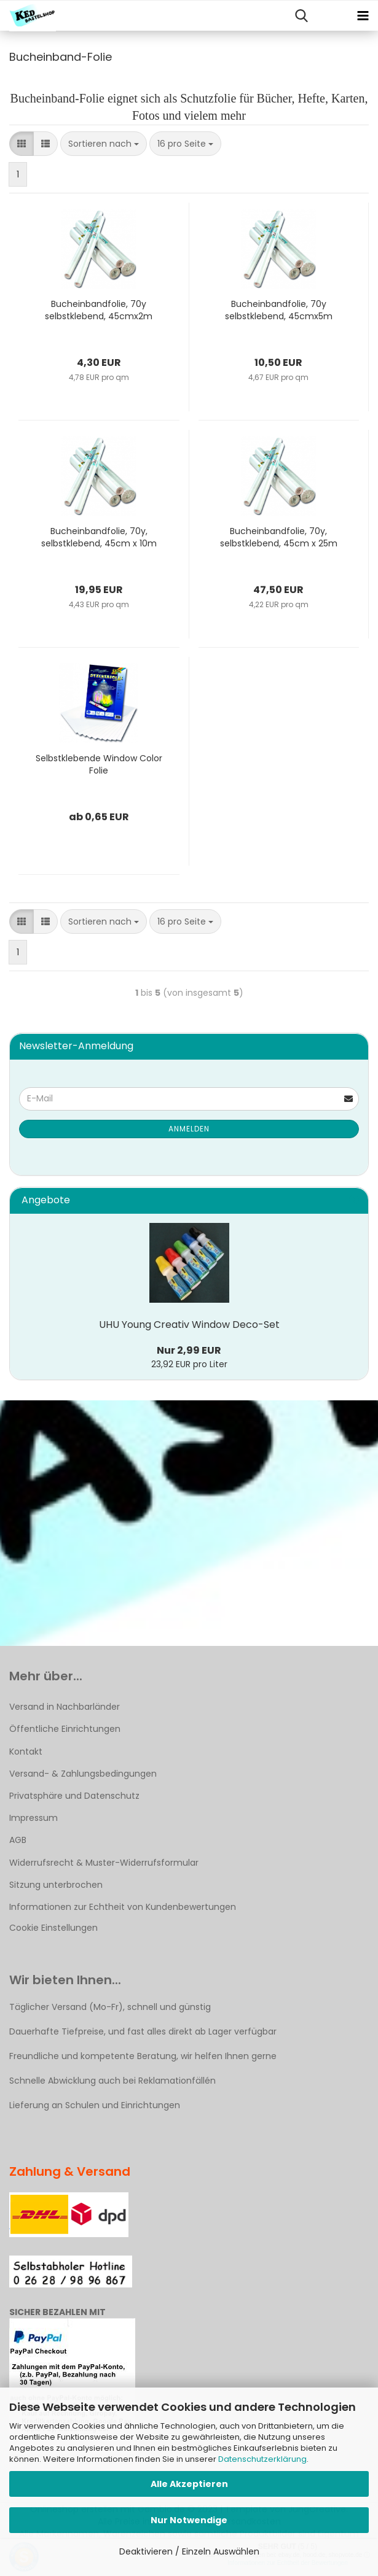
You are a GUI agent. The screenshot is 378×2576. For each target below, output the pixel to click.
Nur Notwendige (189, 2520)
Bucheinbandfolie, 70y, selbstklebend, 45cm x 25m (278, 537)
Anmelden (189, 1128)
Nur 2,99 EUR (189, 1350)
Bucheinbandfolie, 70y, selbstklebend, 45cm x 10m (99, 537)
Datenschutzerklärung (262, 2459)
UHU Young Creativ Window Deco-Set (189, 1324)
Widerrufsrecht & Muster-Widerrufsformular (104, 1862)
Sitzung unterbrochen (56, 1885)
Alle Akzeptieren (189, 2484)
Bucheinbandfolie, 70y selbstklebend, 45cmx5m (279, 310)
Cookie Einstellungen (53, 1928)
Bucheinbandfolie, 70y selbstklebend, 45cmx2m (98, 310)
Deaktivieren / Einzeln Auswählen (189, 2551)
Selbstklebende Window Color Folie (99, 764)
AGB (17, 1840)
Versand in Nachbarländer (64, 1707)
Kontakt (25, 1751)
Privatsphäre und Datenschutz (74, 1796)
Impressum (33, 1818)
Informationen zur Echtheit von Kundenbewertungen (122, 1907)
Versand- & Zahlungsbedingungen (83, 1773)
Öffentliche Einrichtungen (64, 1729)
